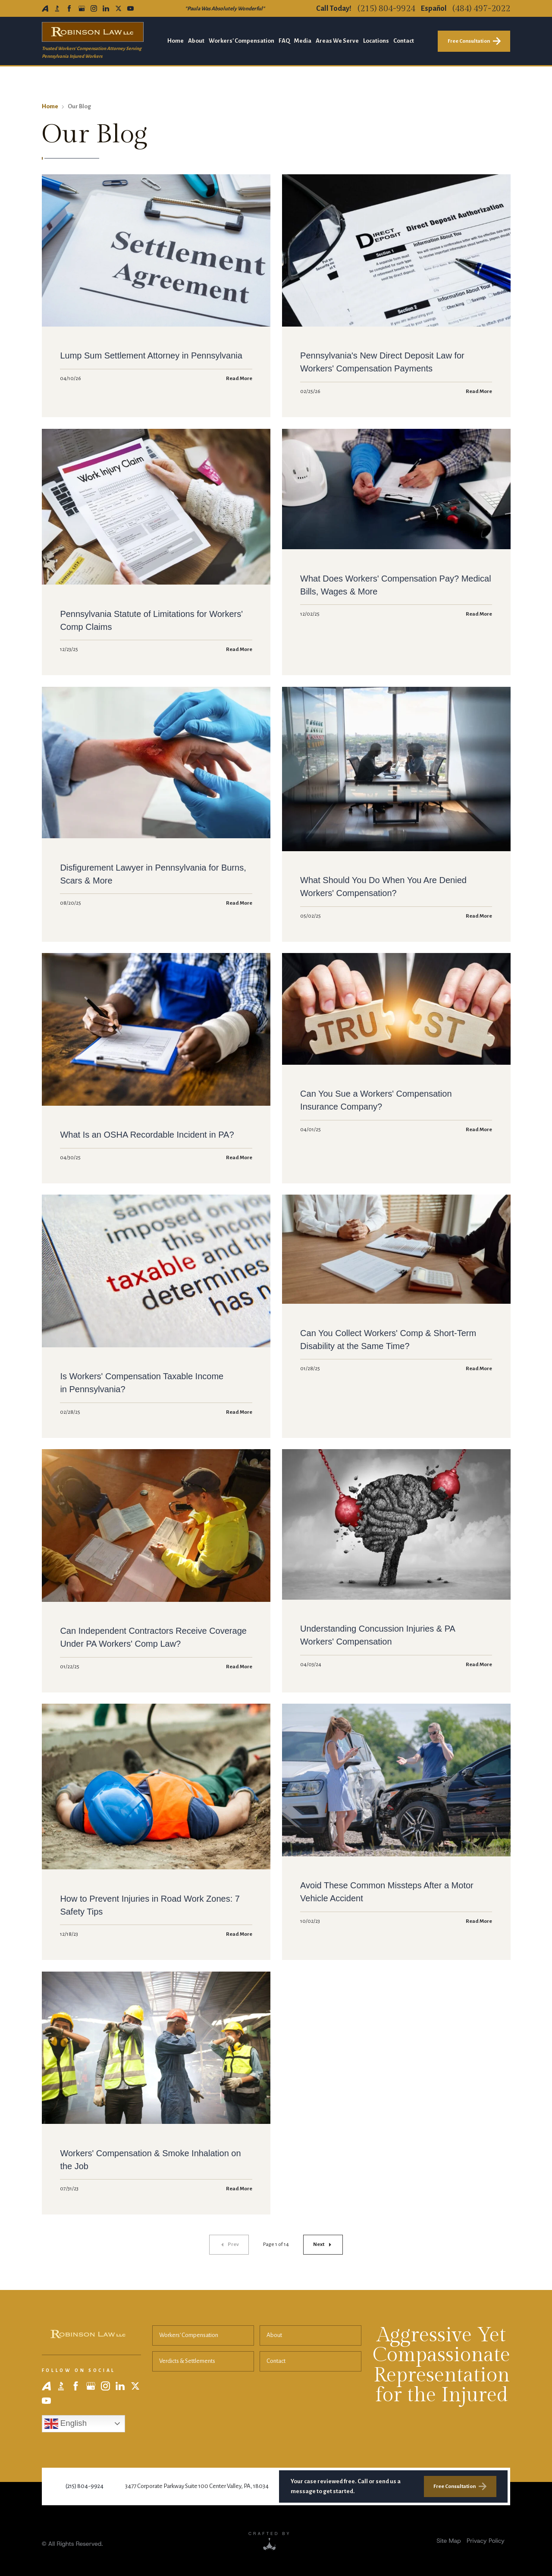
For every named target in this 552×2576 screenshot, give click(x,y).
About (274, 2335)
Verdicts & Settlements (187, 2361)
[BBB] (57, 8)
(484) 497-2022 (481, 8)
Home (50, 106)
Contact (276, 2361)
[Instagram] (94, 8)
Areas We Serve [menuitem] (337, 41)
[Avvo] (45, 8)
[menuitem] (448, 2541)
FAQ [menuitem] (284, 41)
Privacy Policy (486, 2541)
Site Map (448, 2541)
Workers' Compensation (188, 2335)
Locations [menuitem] (376, 41)
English (65, 2424)
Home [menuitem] (175, 41)
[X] (118, 8)
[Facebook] (69, 8)
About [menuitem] (196, 41)
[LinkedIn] (106, 8)
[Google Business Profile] (81, 8)
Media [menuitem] (302, 41)
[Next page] (323, 2245)
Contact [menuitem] (403, 41)
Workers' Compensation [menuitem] (241, 41)
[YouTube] (130, 8)
